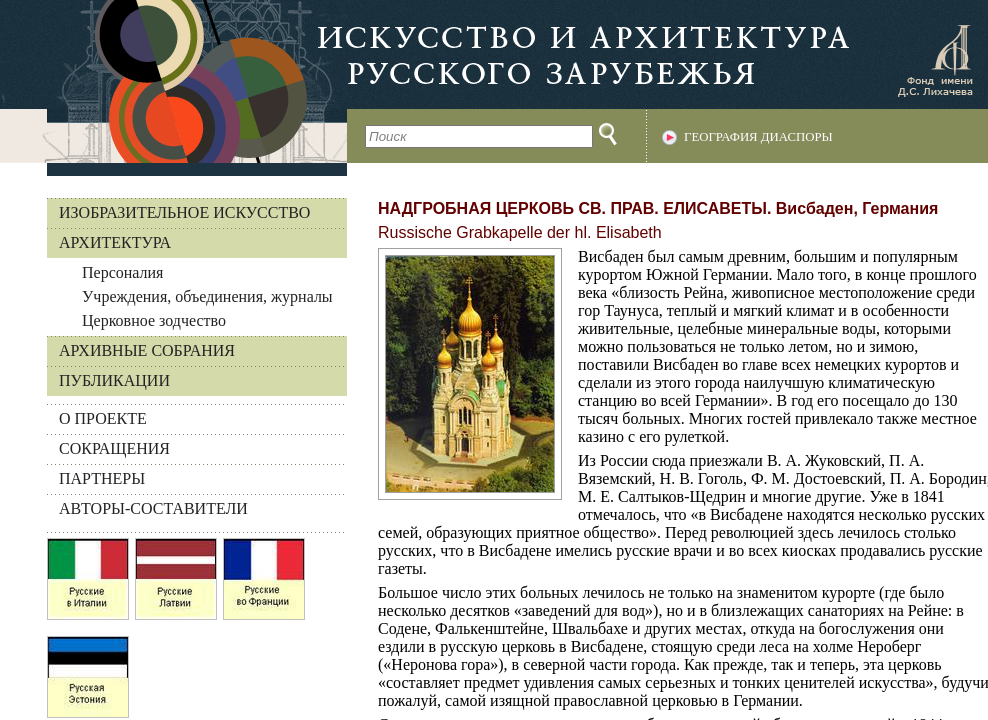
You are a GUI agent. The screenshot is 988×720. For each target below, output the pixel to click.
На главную (173, 81)
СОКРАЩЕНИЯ (114, 448)
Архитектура (115, 242)
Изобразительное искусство (184, 212)
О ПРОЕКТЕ (103, 418)
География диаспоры (758, 137)
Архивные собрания (147, 350)
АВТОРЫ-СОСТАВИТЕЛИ (153, 508)
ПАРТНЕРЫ (102, 478)
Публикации (114, 380)
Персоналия (122, 272)
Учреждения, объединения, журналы (207, 296)
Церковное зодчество (154, 320)
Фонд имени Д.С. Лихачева (935, 60)
